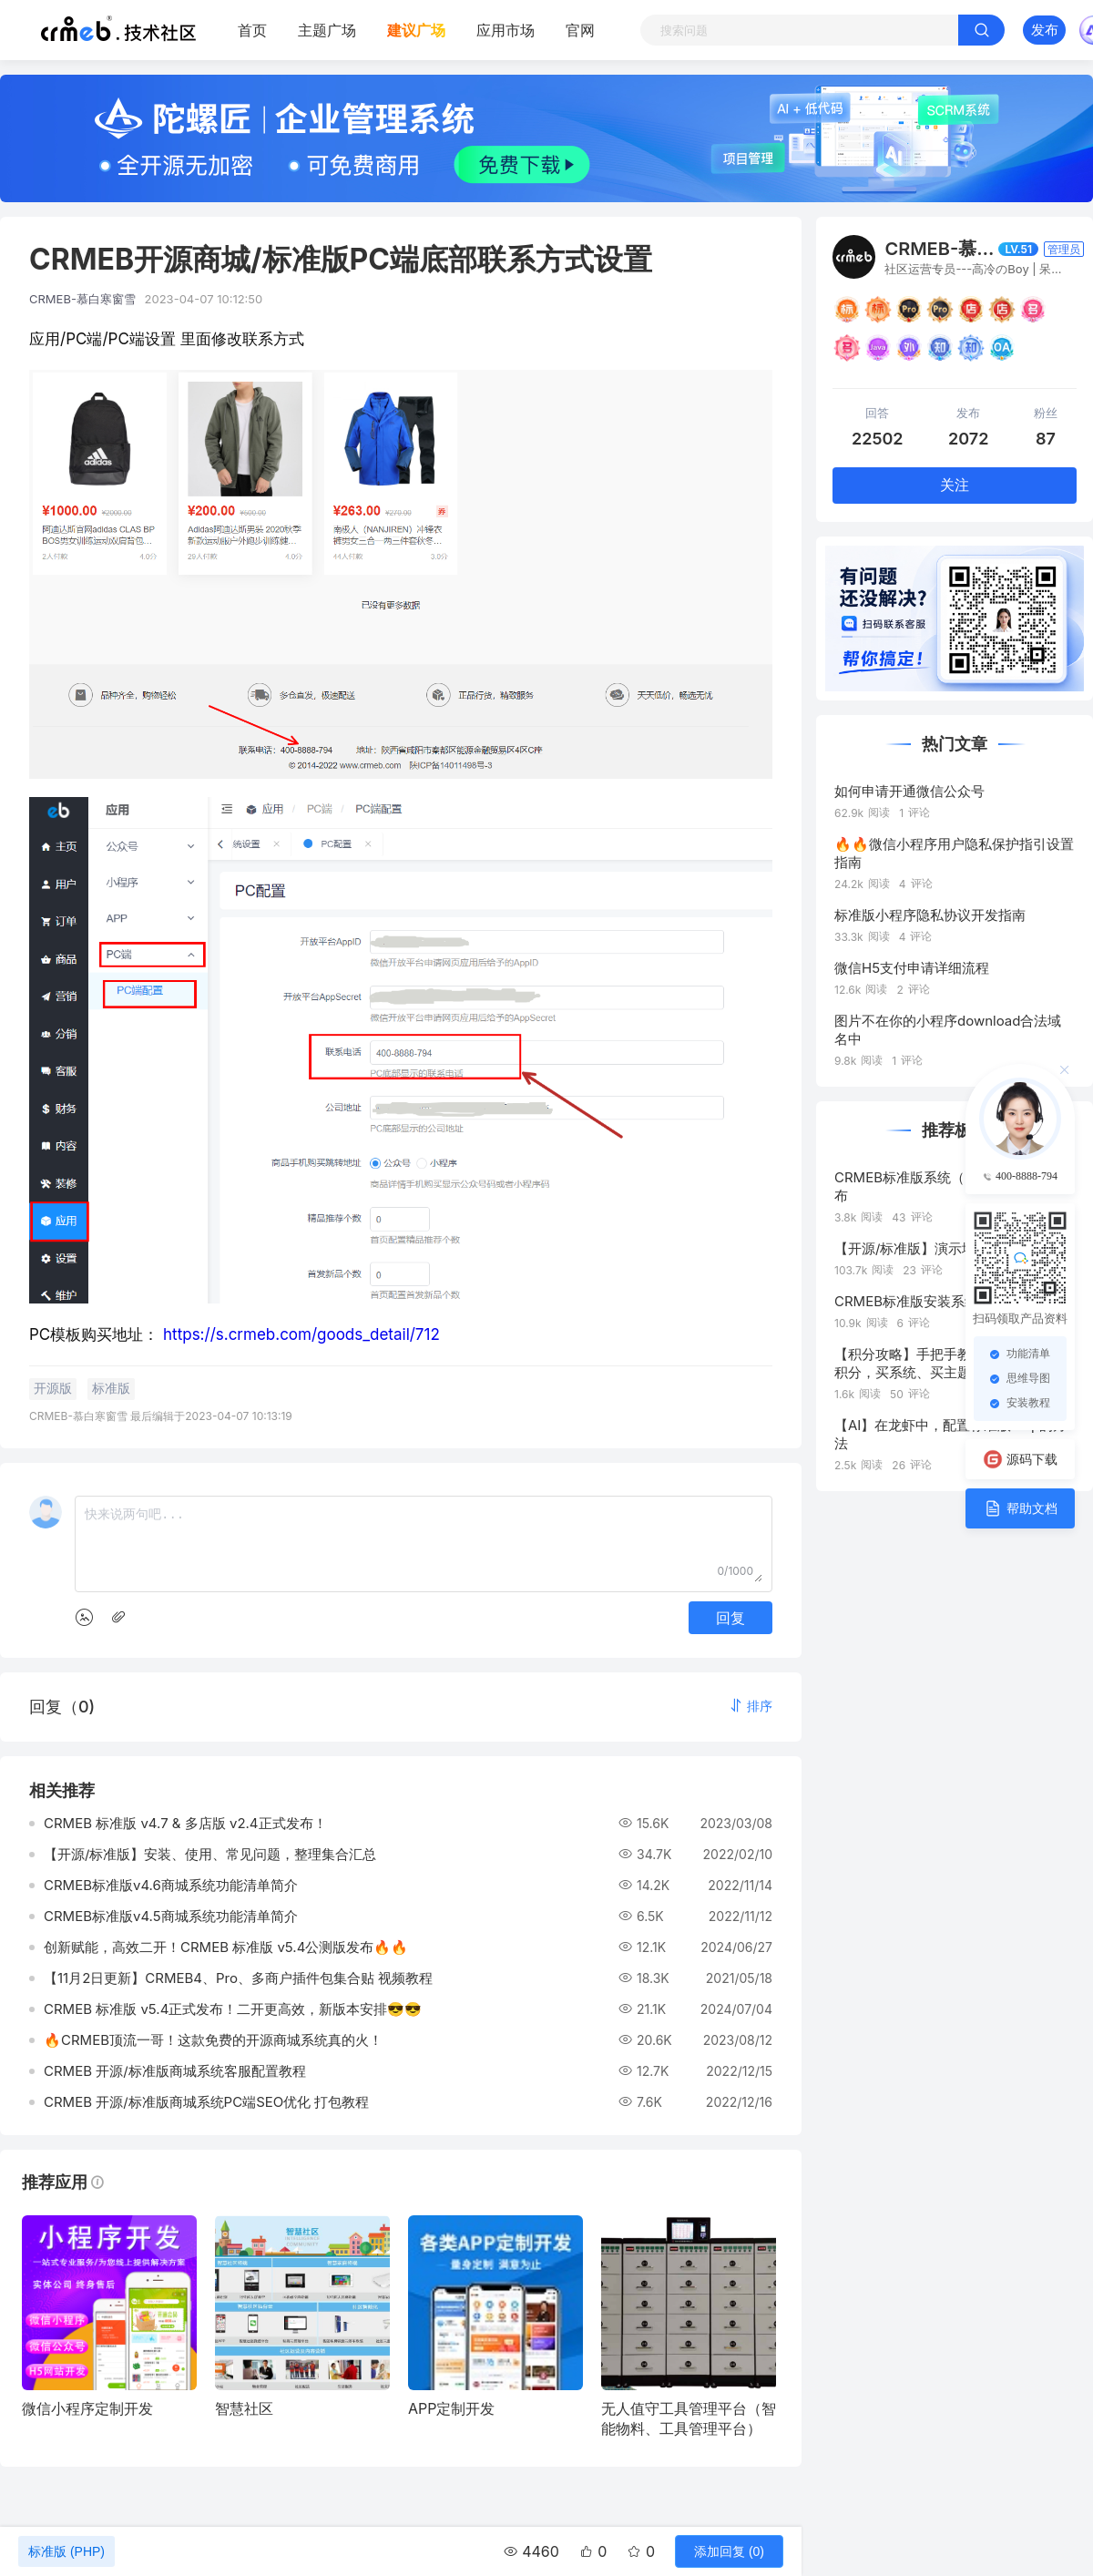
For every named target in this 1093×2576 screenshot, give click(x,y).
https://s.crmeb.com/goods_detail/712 (301, 1334)
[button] (750, 1705)
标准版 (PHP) (66, 2551)
